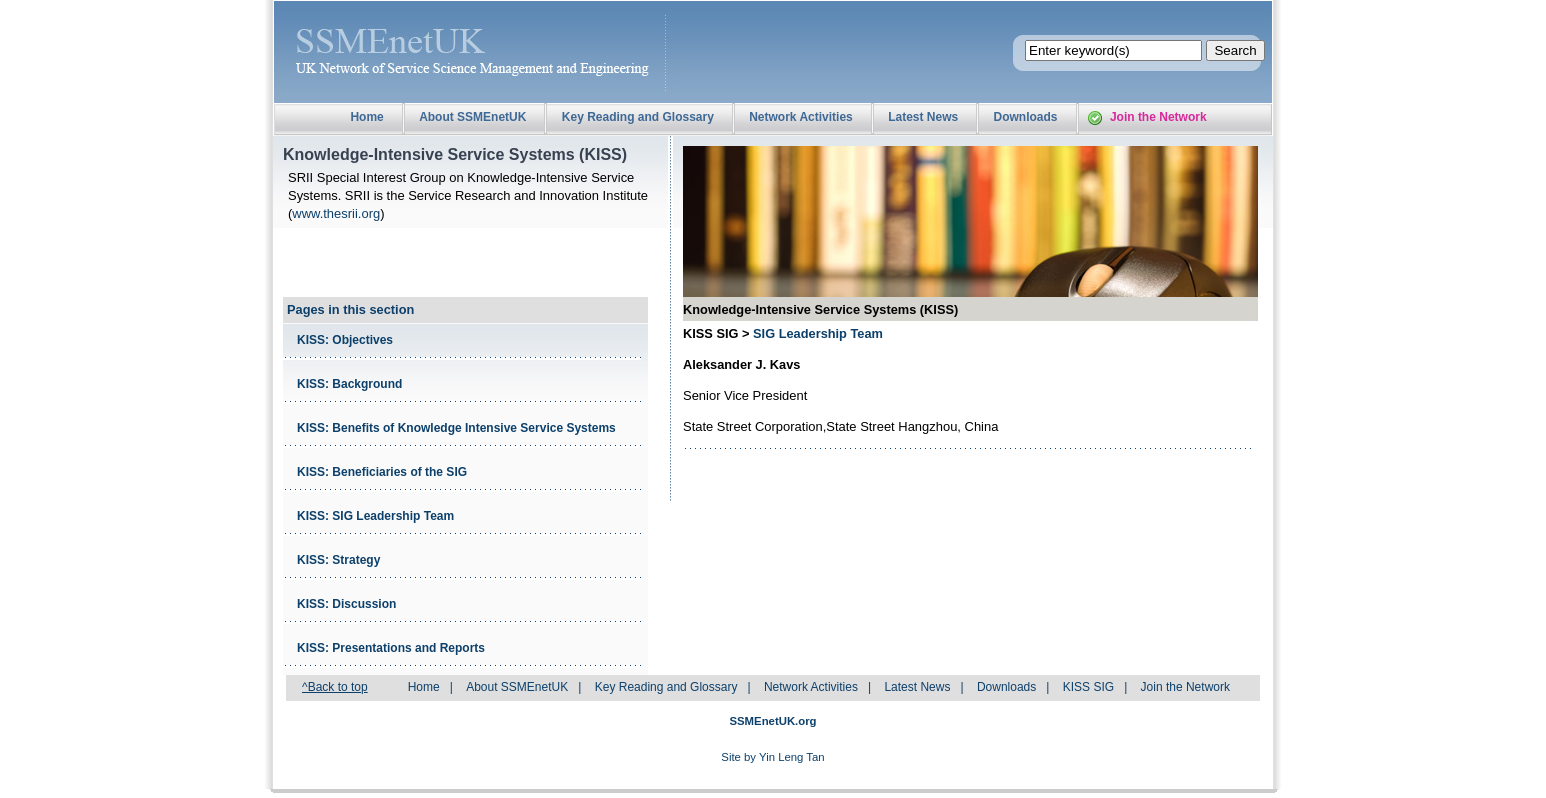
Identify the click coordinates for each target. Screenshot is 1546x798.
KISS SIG (1088, 687)
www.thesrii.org (336, 213)
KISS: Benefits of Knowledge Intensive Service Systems (456, 428)
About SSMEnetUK (472, 117)
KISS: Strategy (338, 560)
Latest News (923, 117)
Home (366, 117)
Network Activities (801, 117)
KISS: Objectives (345, 340)
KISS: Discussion (346, 604)
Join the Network (1158, 117)
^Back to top (335, 687)
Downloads (1026, 117)
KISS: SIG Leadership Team (375, 516)
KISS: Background (349, 384)
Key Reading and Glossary (638, 117)
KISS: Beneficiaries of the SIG (382, 472)
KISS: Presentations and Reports (391, 648)
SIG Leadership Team (818, 333)
